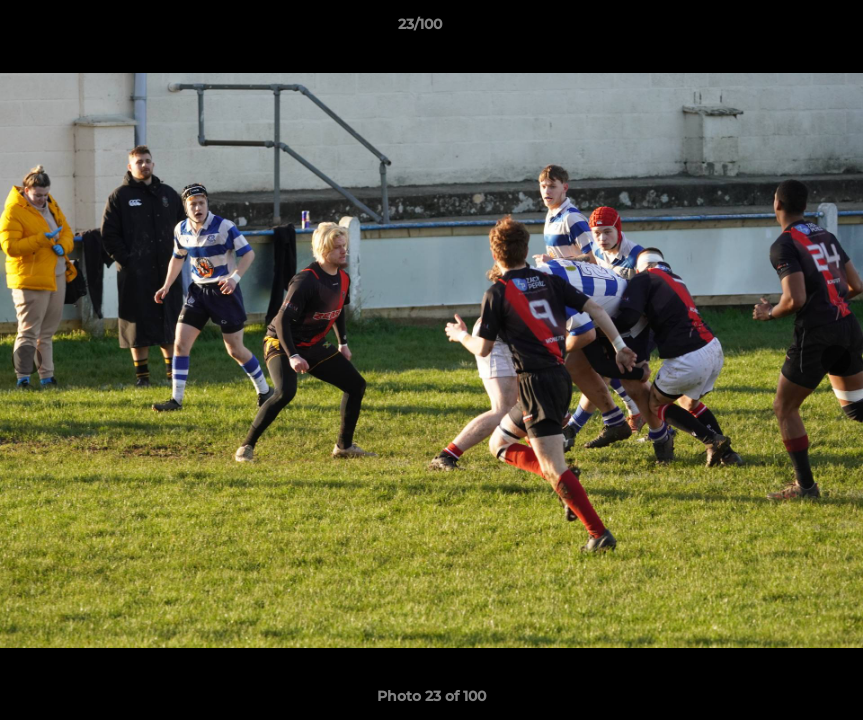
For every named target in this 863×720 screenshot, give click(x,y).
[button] (779, 29)
